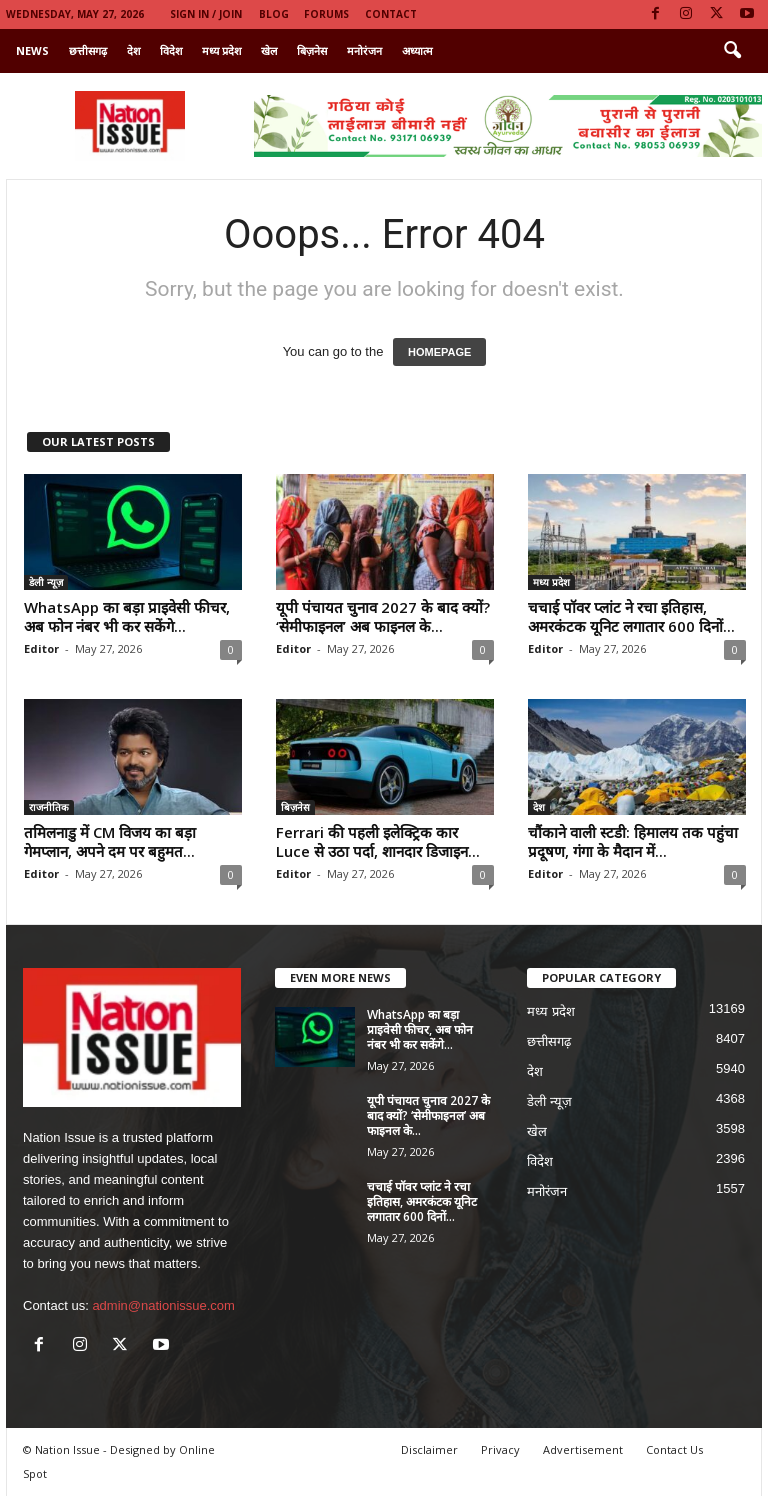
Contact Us (674, 1449)
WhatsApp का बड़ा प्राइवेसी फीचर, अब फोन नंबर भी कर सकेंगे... (127, 616)
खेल (269, 50)
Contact (391, 14)
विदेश (171, 50)
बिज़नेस (312, 50)
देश (133, 50)
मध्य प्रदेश (221, 50)
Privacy (500, 1449)
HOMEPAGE (439, 352)
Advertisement (583, 1449)
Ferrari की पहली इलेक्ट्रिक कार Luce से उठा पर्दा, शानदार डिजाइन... (378, 841)
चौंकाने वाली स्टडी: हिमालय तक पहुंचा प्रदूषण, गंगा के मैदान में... (633, 841)
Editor (41, 648)
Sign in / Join (206, 14)
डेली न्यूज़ (46, 582)
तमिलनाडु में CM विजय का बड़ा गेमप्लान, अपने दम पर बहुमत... (110, 841)
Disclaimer (429, 1449)
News (32, 50)
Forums (326, 14)
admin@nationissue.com (163, 1305)
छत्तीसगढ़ (88, 50)
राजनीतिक (49, 807)
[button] (732, 51)
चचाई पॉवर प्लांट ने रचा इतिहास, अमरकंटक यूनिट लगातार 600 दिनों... (631, 616)
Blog (274, 14)
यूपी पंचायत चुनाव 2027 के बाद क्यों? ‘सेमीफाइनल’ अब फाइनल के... (383, 616)
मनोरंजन (364, 50)
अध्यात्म (417, 50)
